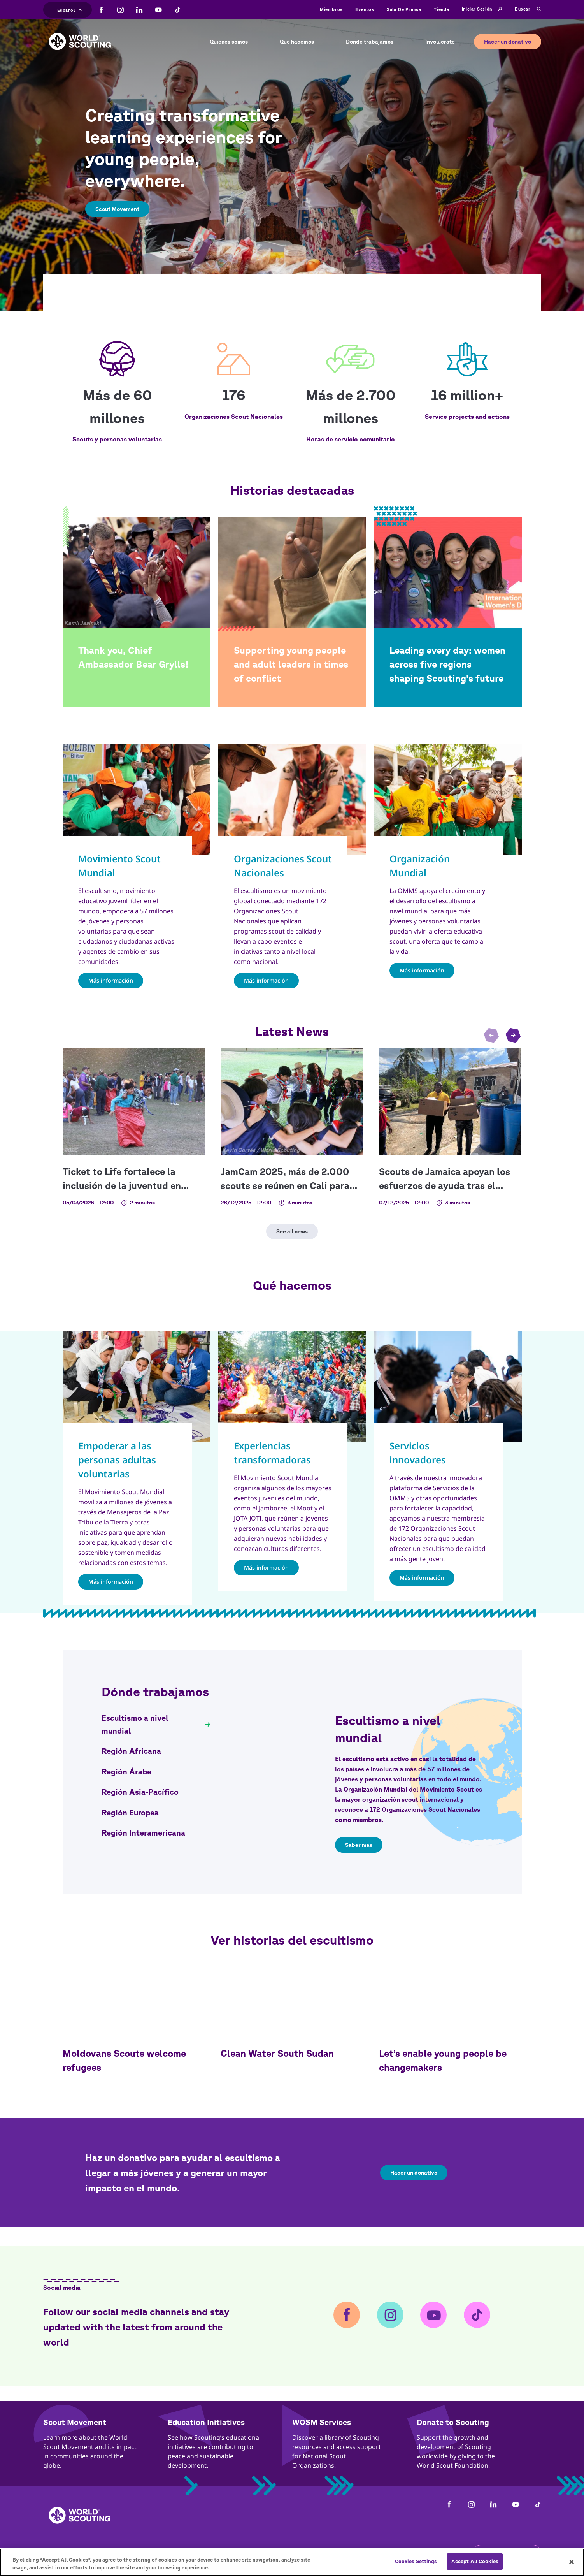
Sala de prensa (404, 9)
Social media (62, 2287)
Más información (110, 980)
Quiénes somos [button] (229, 42)
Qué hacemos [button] (297, 42)
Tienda (441, 9)
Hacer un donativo (507, 42)
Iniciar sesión (482, 9)
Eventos (364, 9)
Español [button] (69, 9)
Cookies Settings (416, 2561)
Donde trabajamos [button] (369, 42)
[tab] (156, 1724)
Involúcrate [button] (440, 42)
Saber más (358, 1845)
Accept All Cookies (474, 2561)
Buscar (528, 9)
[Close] (571, 2561)
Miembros (331, 9)
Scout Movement (117, 209)
